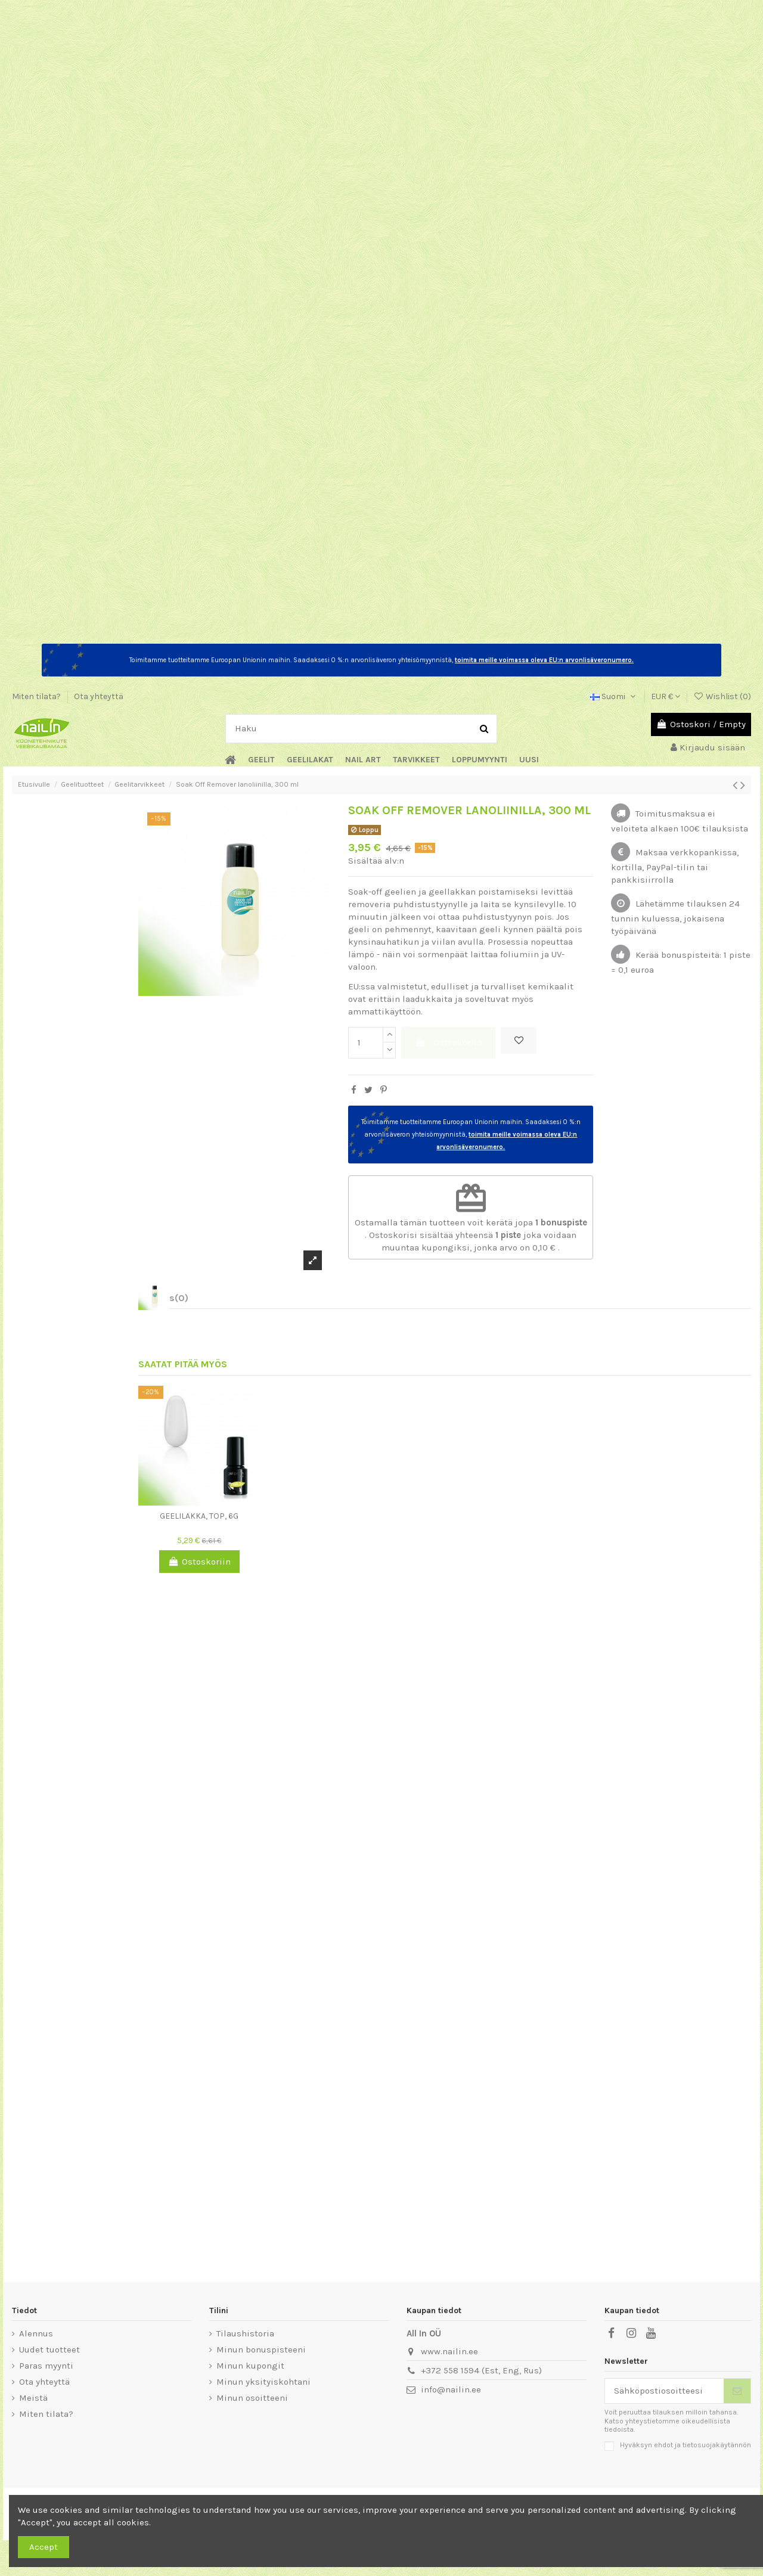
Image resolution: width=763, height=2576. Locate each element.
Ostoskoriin (448, 1042)
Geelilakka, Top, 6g (199, 1516)
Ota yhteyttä (98, 696)
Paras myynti (46, 2365)
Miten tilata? (37, 696)
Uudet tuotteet (49, 2349)
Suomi (614, 696)
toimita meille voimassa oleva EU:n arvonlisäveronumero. (544, 660)
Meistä (33, 2397)
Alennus (36, 2333)
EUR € (665, 696)
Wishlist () (722, 696)
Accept (43, 2546)
